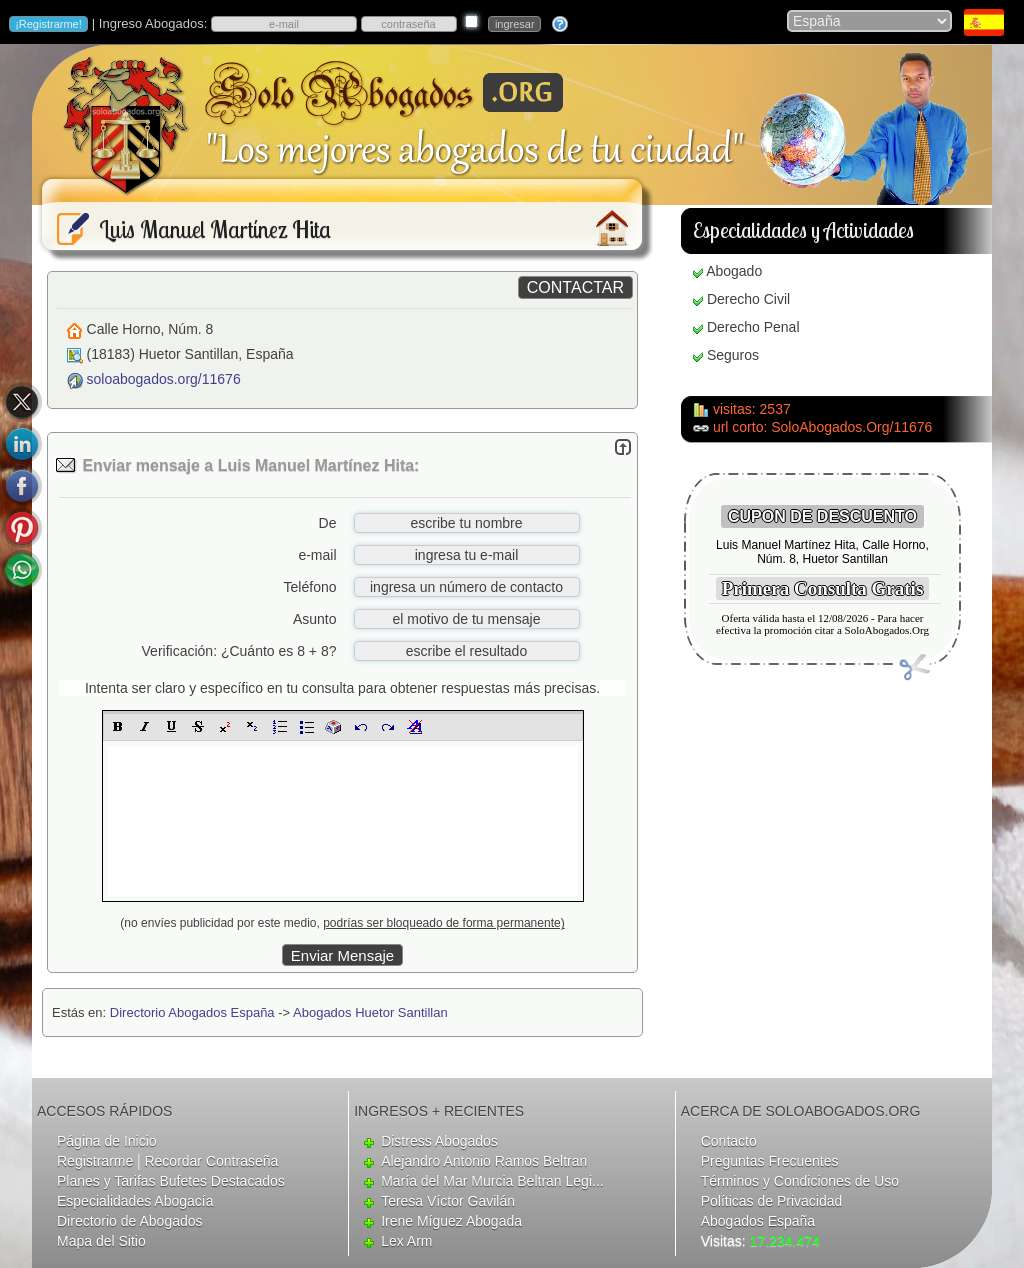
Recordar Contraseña (211, 1161)
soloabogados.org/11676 (164, 379)
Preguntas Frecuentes (770, 1161)
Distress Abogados (439, 1141)
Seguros (733, 355)
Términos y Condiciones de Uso (800, 1181)
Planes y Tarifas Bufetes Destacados (171, 1181)
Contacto (729, 1141)
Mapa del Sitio (101, 1241)
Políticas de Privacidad (772, 1201)
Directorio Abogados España (192, 1012)
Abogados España (758, 1221)
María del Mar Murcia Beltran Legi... (492, 1181)
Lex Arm (406, 1241)
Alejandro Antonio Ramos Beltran (484, 1161)
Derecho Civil (748, 299)
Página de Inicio (107, 1141)
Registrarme (95, 1161)
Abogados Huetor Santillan (370, 1012)
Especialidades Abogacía (135, 1201)
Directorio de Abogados (130, 1221)
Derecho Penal (753, 327)
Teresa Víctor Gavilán (448, 1201)
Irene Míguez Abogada (451, 1221)
